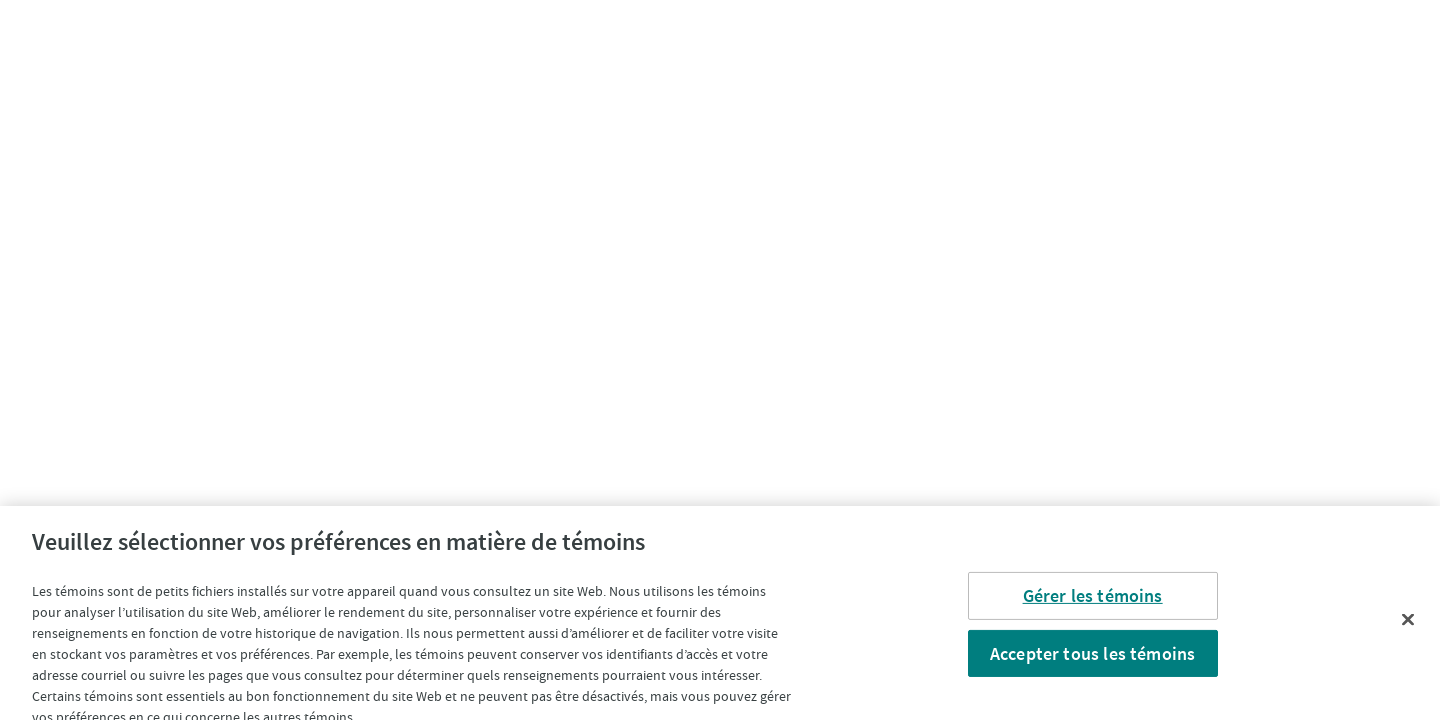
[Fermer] (1408, 626)
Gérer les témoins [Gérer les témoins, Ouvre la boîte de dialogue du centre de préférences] (1093, 601)
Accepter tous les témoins (1093, 659)
